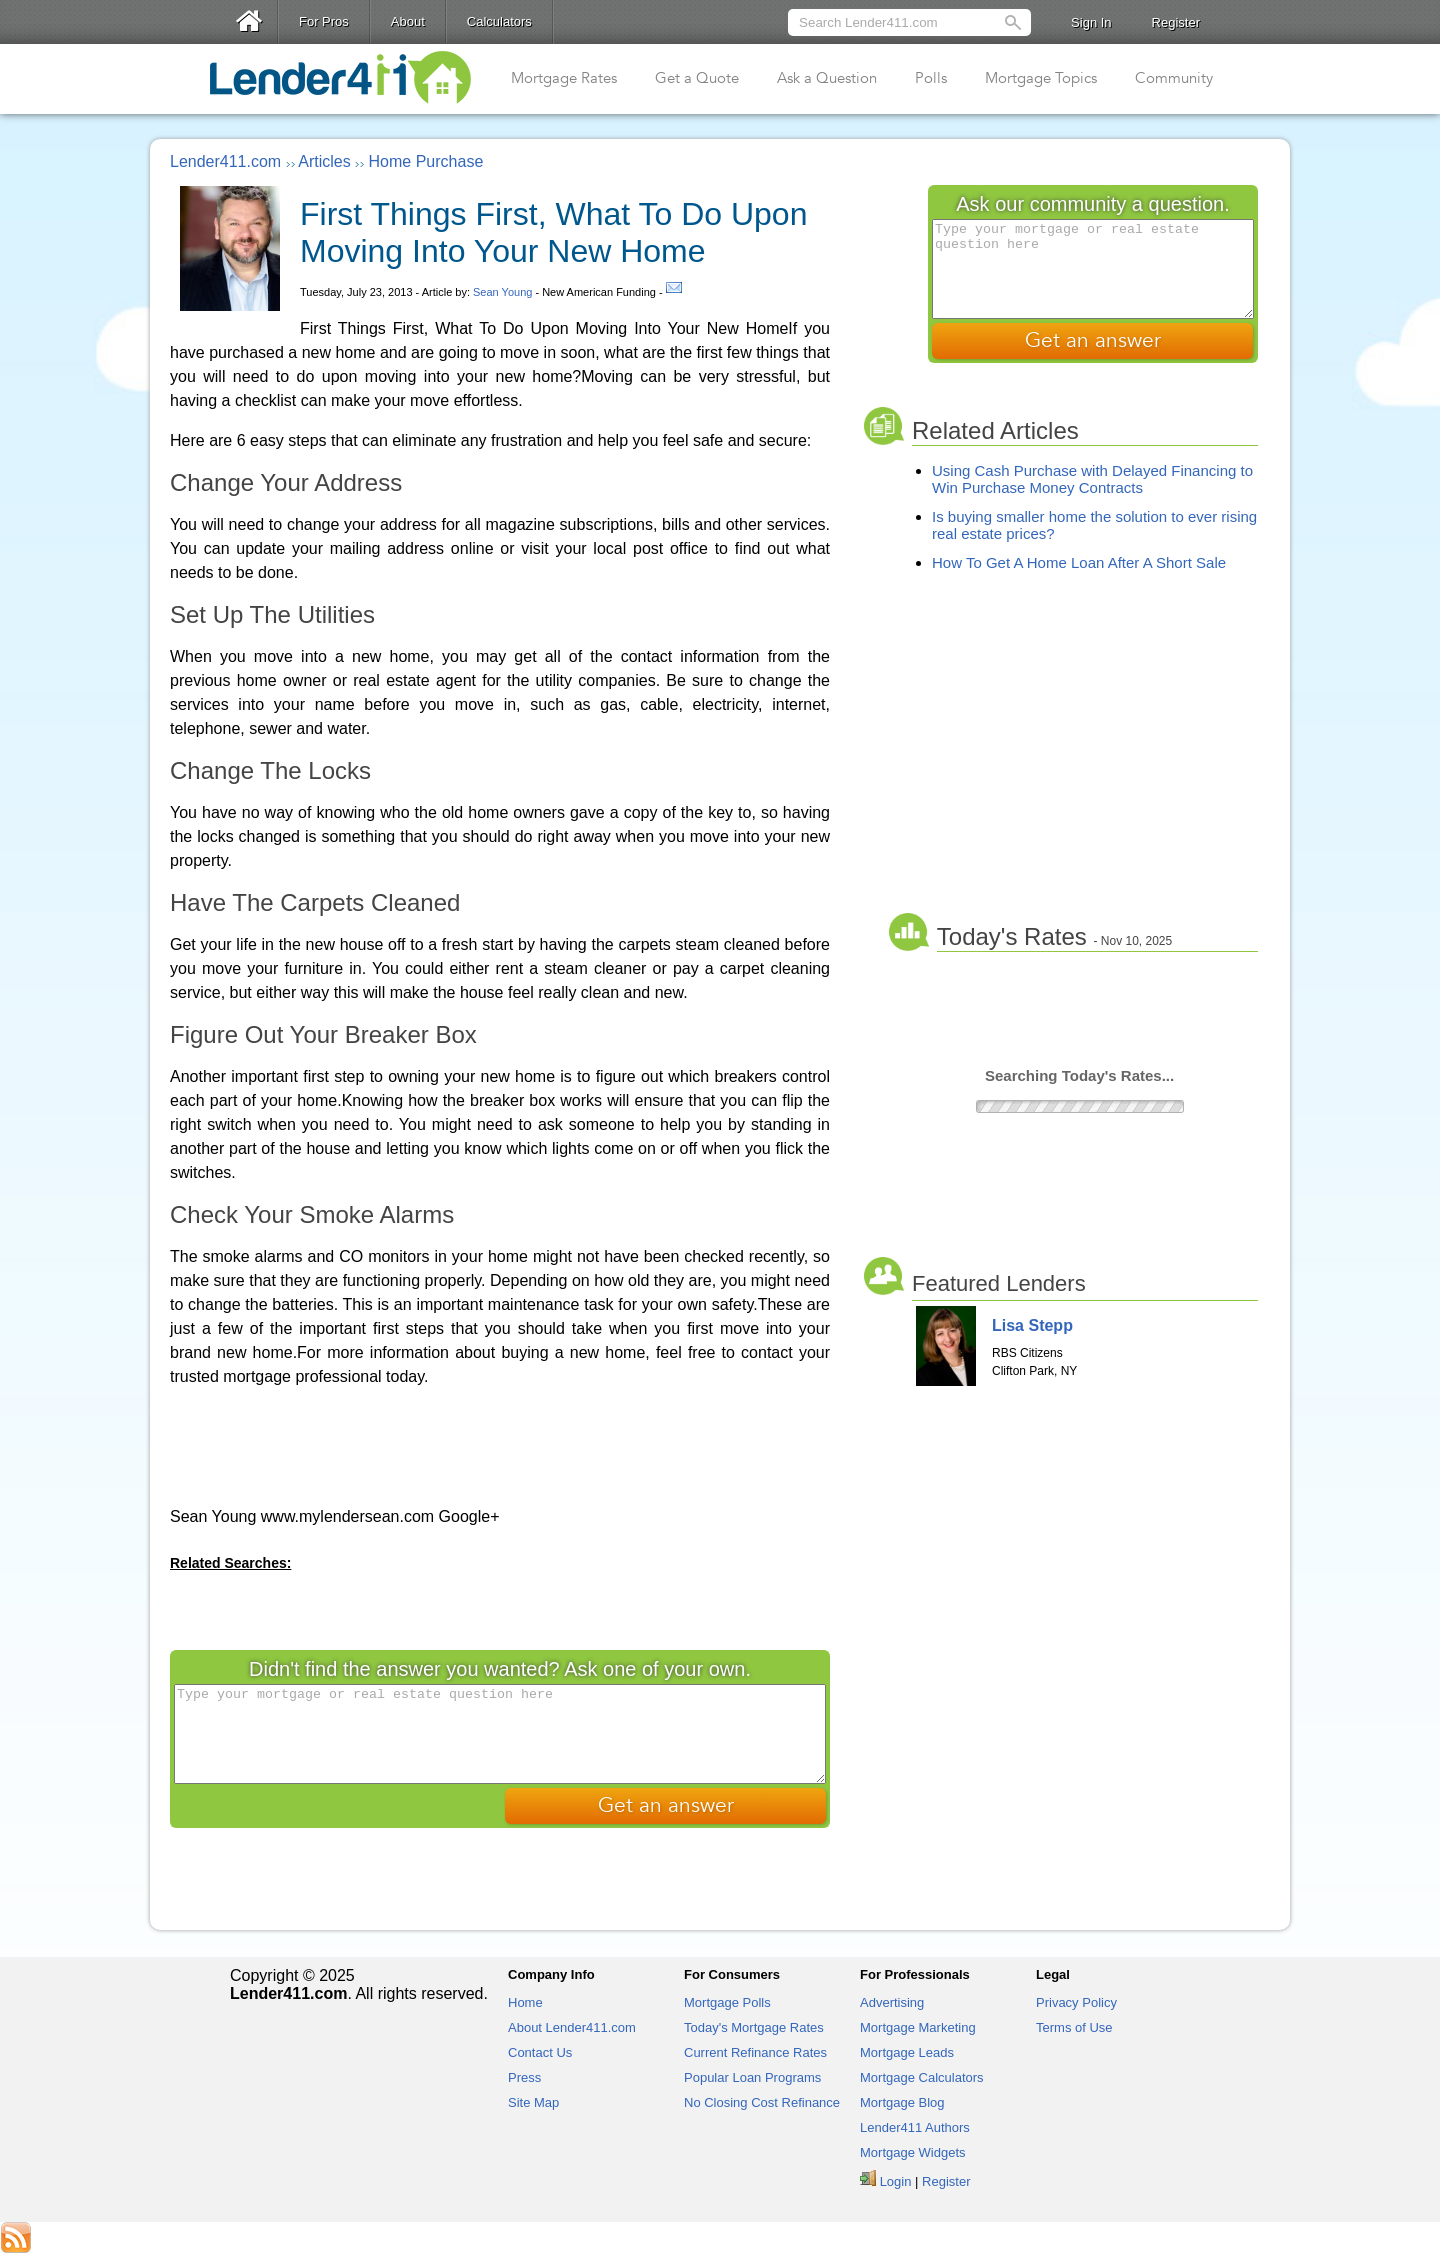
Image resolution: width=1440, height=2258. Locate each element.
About (408, 21)
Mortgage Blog (902, 2102)
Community (1174, 78)
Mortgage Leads (907, 2052)
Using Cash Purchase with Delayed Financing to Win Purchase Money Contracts (1092, 479)
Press (524, 2077)
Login (896, 2181)
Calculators (499, 21)
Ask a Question (827, 78)
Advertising (892, 2002)
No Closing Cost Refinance (762, 2102)
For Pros (324, 21)
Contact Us (540, 2052)
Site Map (533, 2102)
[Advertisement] (500, 1445)
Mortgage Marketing (918, 2027)
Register (1176, 22)
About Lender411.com (572, 2027)
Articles (324, 161)
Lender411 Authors (915, 2127)
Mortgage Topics (1041, 78)
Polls (931, 78)
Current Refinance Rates (755, 2052)
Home (525, 2002)
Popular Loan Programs (752, 2077)
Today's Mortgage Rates (754, 2027)
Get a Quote (697, 78)
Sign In (1091, 22)
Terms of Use (1074, 2027)
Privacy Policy (1076, 2002)
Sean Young (502, 292)
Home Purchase (426, 161)
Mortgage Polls (727, 2002)
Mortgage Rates (564, 78)
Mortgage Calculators (922, 2077)
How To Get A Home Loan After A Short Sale (1079, 562)
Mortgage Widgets (913, 2152)
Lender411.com (225, 161)
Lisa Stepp (1032, 1325)
